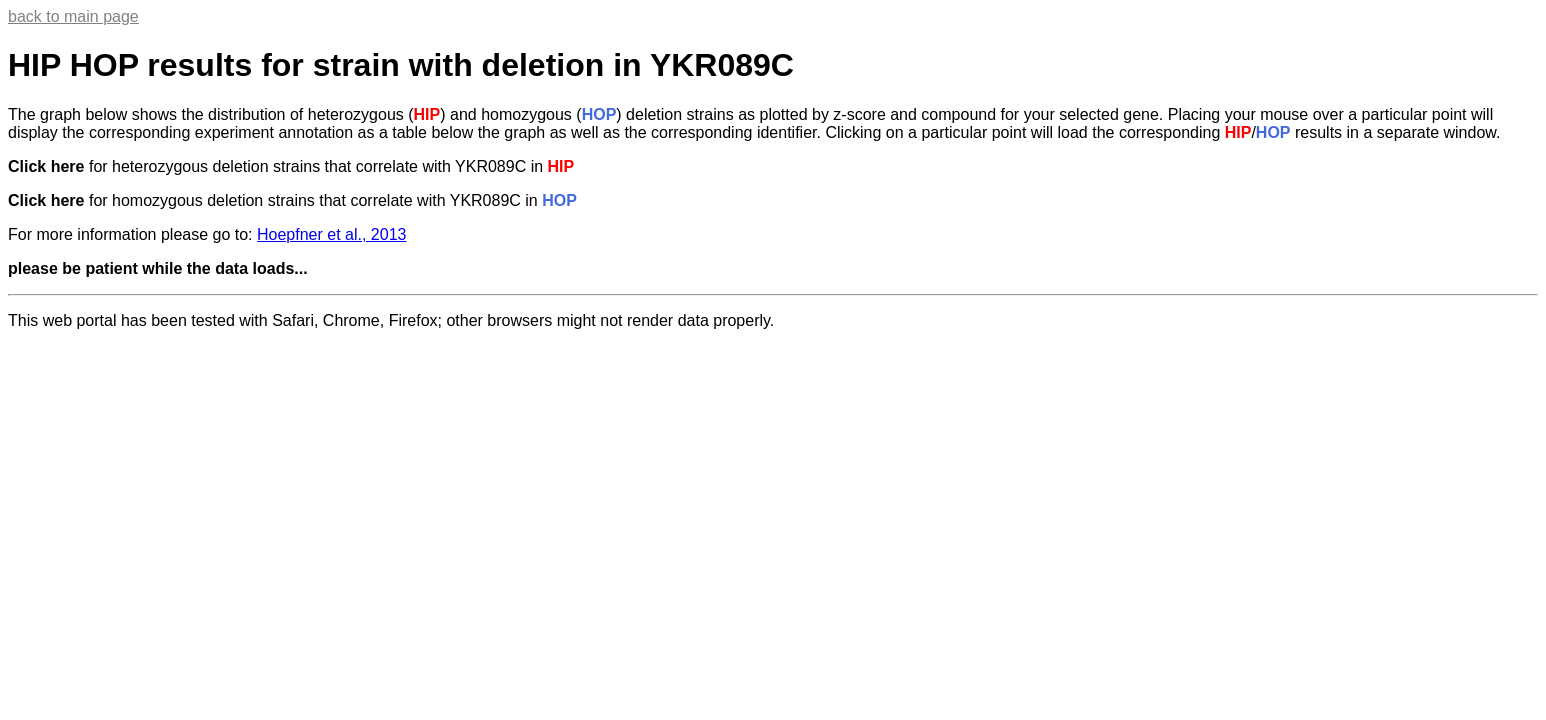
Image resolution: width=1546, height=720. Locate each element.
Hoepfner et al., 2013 (331, 234)
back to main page (73, 16)
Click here (46, 166)
